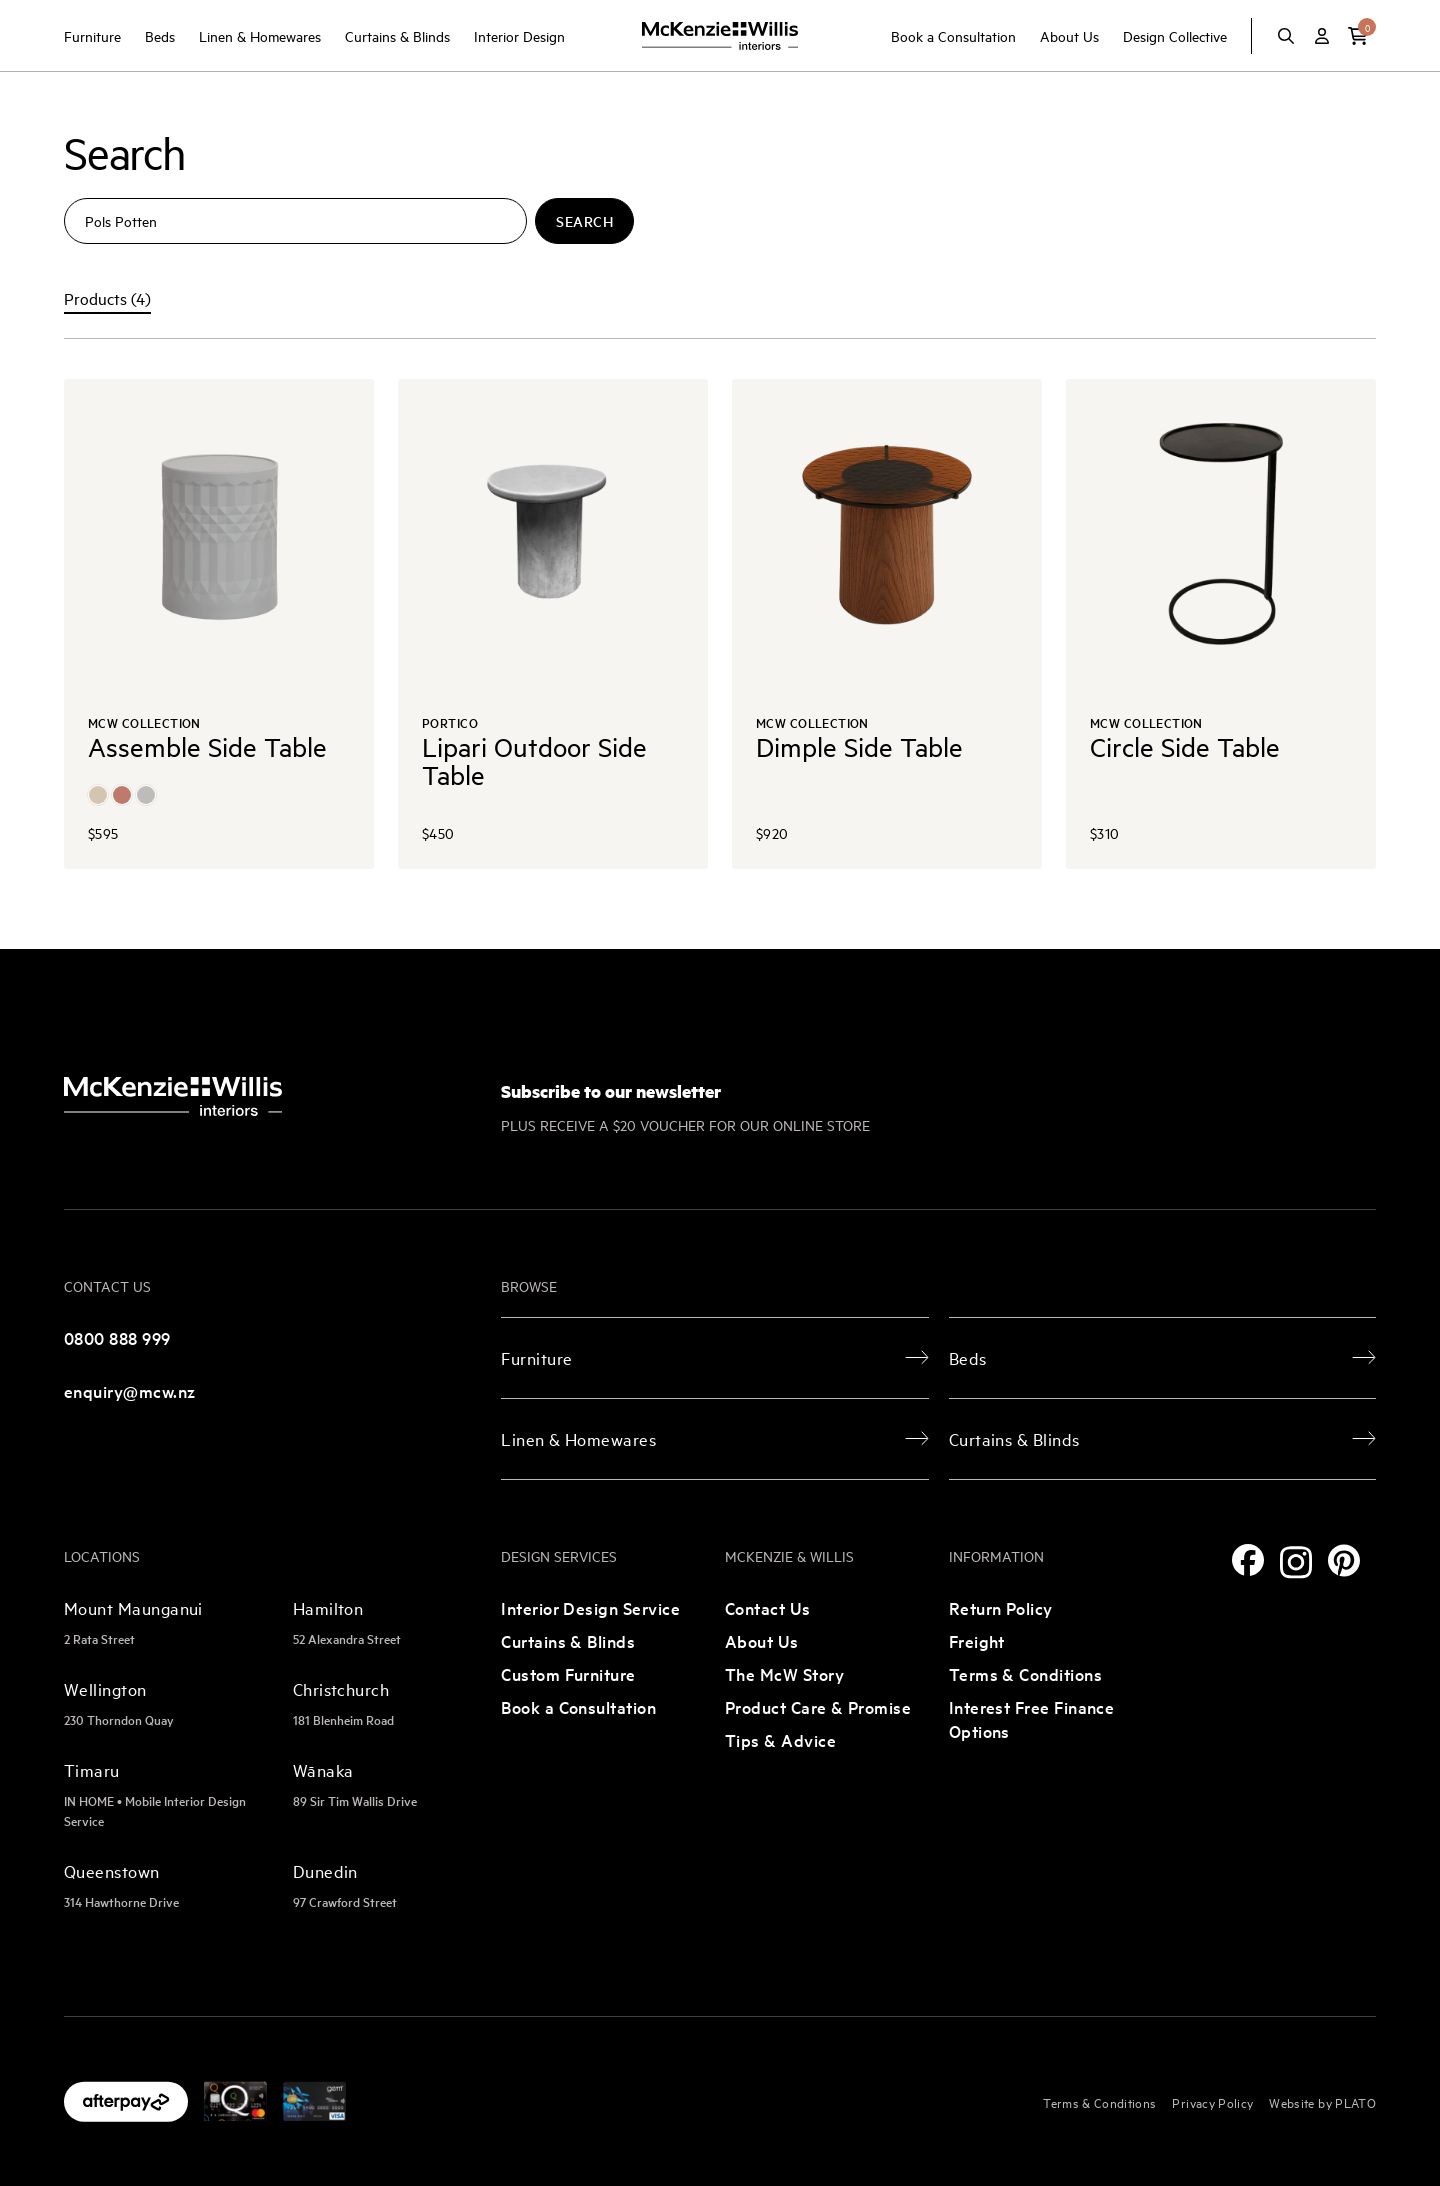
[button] (1358, 36)
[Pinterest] (1344, 1560)
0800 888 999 (117, 1337)
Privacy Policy (1212, 2102)
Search (584, 221)
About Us (1069, 35)
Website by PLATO (1322, 2102)
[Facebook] (1248, 1560)
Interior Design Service (590, 1607)
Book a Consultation (953, 35)
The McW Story (784, 1673)
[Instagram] (1296, 1562)
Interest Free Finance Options (1032, 1718)
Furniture (92, 35)
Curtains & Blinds (397, 35)
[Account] (1322, 36)
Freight (977, 1640)
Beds (160, 35)
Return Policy (1001, 1607)
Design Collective (1175, 35)
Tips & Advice (780, 1739)
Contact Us (768, 1607)
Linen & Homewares (260, 35)
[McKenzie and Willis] (720, 35)
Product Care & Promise (818, 1706)
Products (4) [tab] (107, 298)
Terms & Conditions (1025, 1673)
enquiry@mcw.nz (129, 1390)
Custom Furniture (568, 1673)
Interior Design (519, 35)
